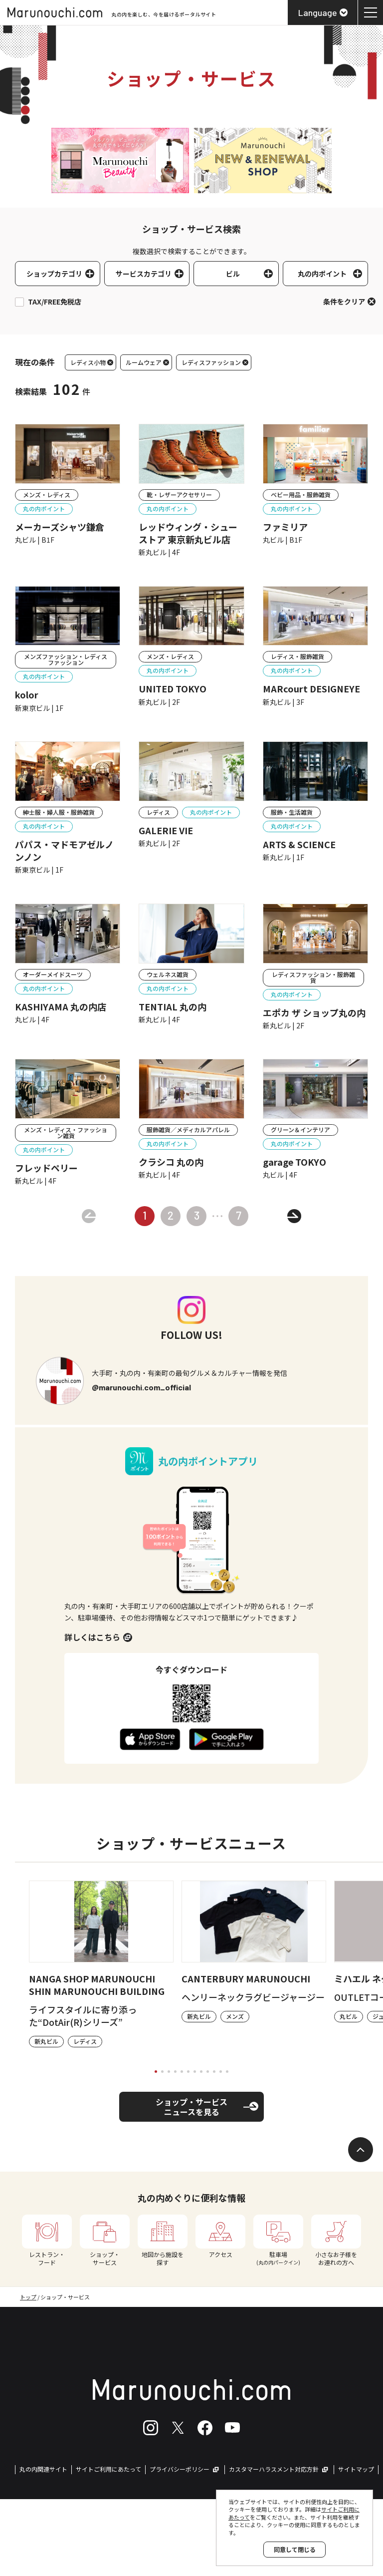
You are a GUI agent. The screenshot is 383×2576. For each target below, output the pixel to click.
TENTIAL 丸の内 (172, 1006)
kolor (26, 694)
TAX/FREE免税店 (54, 302)
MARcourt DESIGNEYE (311, 688)
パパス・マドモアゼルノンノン (64, 850)
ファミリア (285, 527)
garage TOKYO (294, 1162)
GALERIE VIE (166, 830)
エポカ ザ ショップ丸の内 (314, 1012)
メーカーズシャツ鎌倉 (59, 527)
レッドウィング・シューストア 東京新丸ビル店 (188, 533)
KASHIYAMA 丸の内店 (60, 1006)
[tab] (156, 2071)
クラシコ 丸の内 (171, 1162)
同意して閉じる (295, 2549)
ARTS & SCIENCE (299, 844)
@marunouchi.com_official (141, 1387)
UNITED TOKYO (172, 688)
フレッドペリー (46, 1168)
